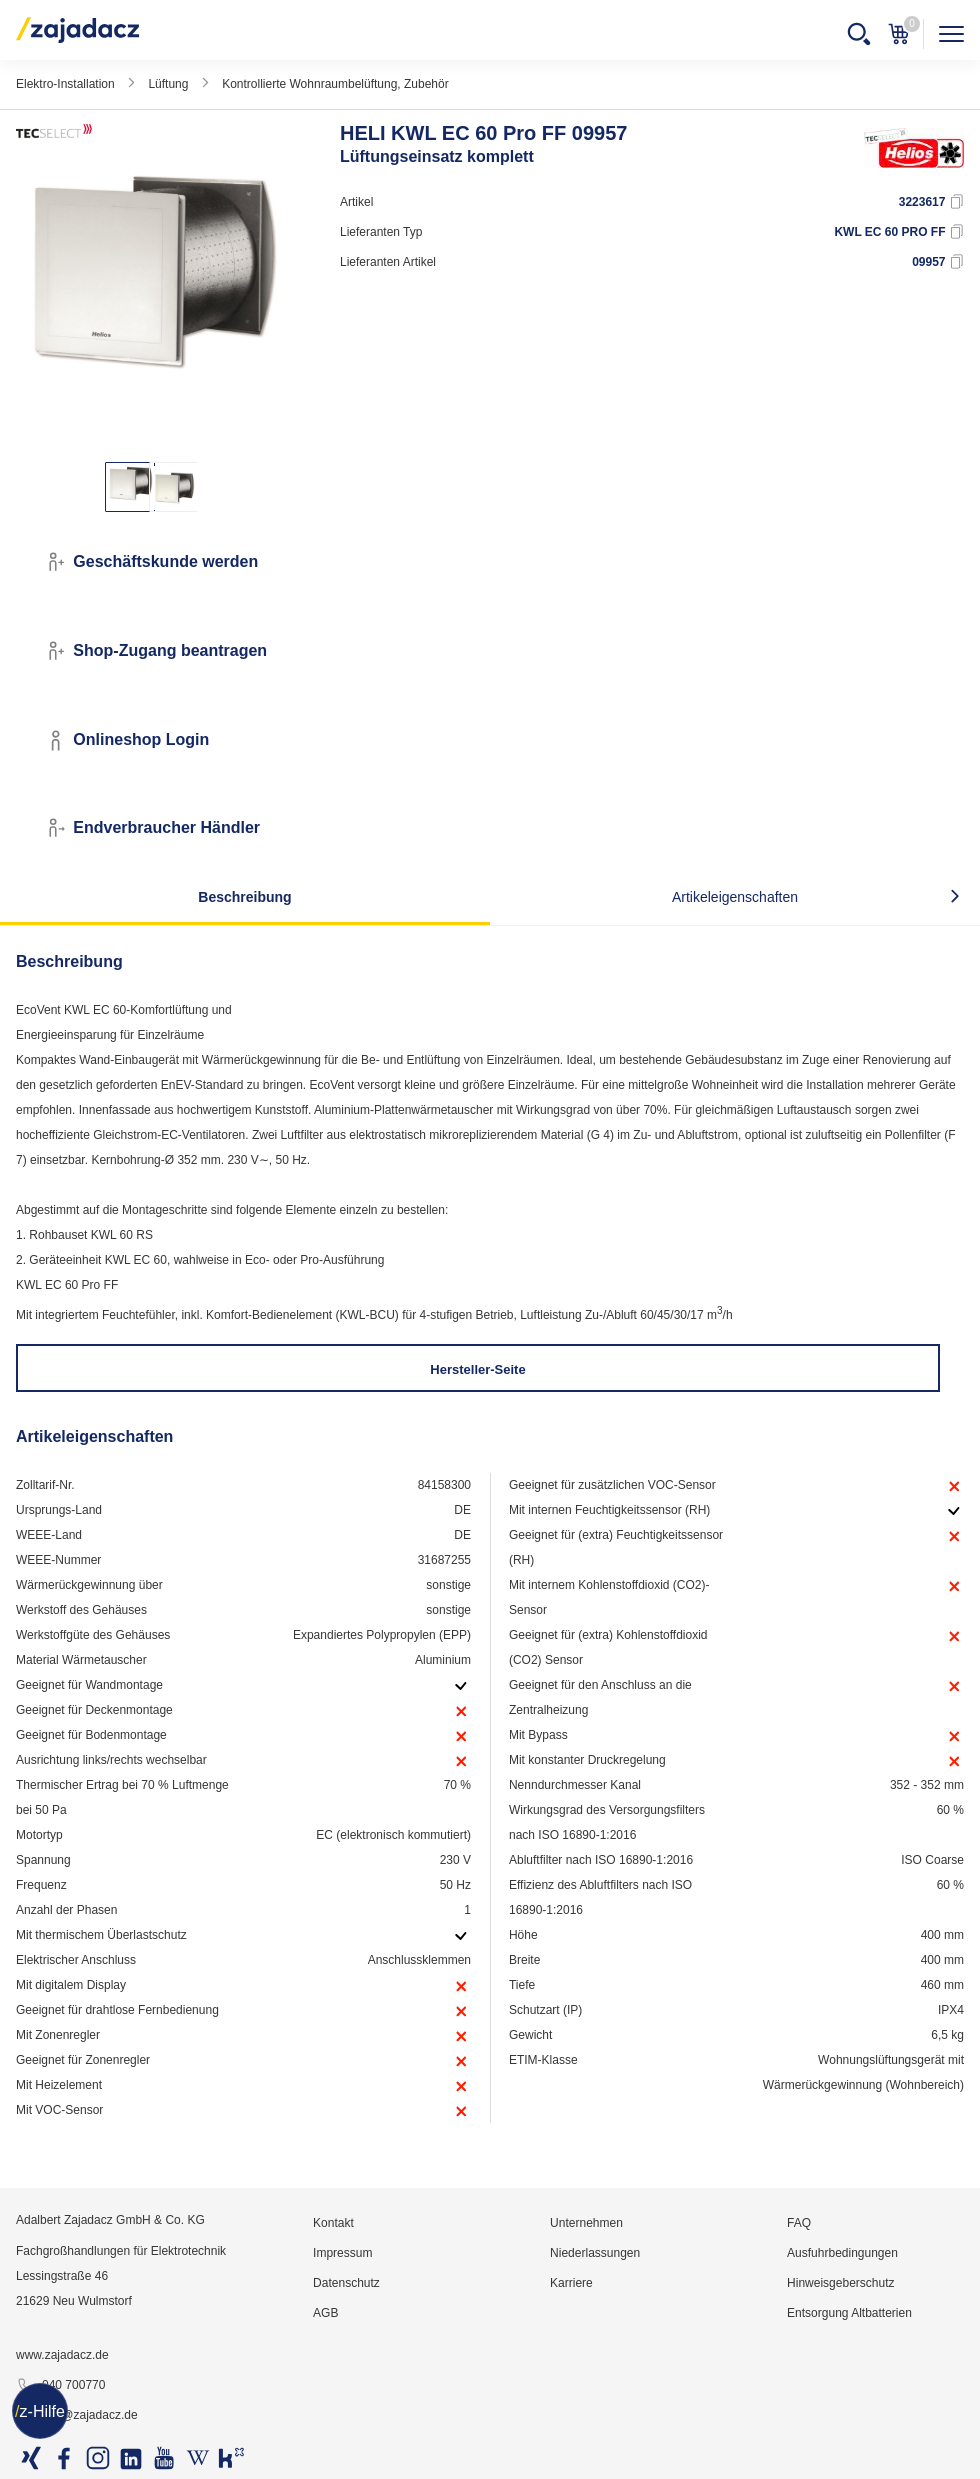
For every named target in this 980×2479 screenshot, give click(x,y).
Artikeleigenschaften (735, 897)
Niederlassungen (595, 2253)
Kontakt (333, 2223)
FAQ (799, 2223)
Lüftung (168, 84)
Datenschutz (346, 2283)
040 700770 (60, 2386)
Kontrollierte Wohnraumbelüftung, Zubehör (335, 84)
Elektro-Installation (65, 84)
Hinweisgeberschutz (840, 2283)
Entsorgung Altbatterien (849, 2313)
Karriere (571, 2283)
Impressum (342, 2253)
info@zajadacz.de (77, 2416)
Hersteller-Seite (477, 1369)
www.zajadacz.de (62, 2355)
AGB (325, 2313)
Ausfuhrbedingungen (842, 2253)
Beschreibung (244, 897)
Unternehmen (586, 2223)
